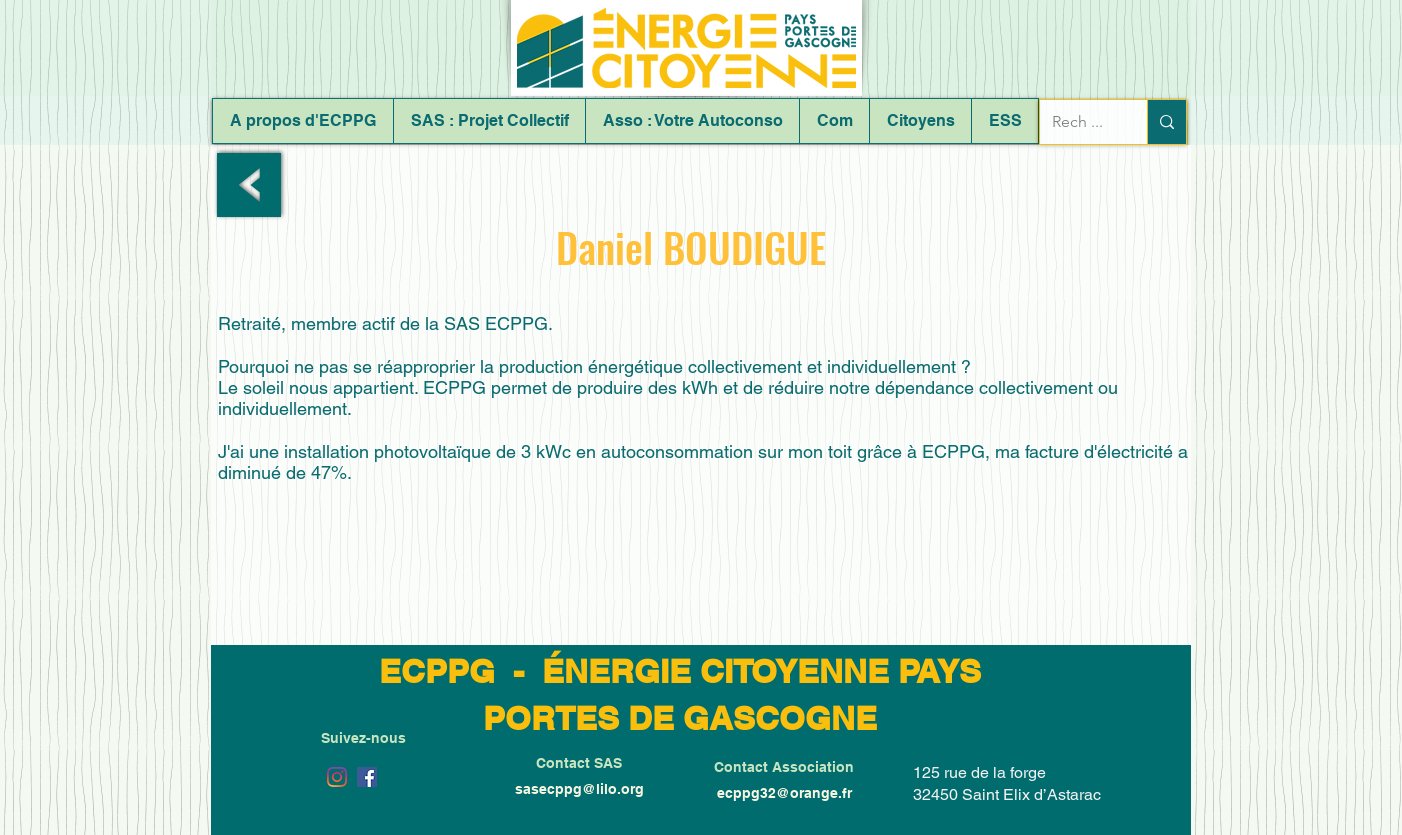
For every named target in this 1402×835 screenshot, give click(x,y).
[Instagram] (337, 777)
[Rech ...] (1078, 122)
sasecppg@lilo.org (579, 789)
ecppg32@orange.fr (784, 793)
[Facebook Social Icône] (367, 777)
